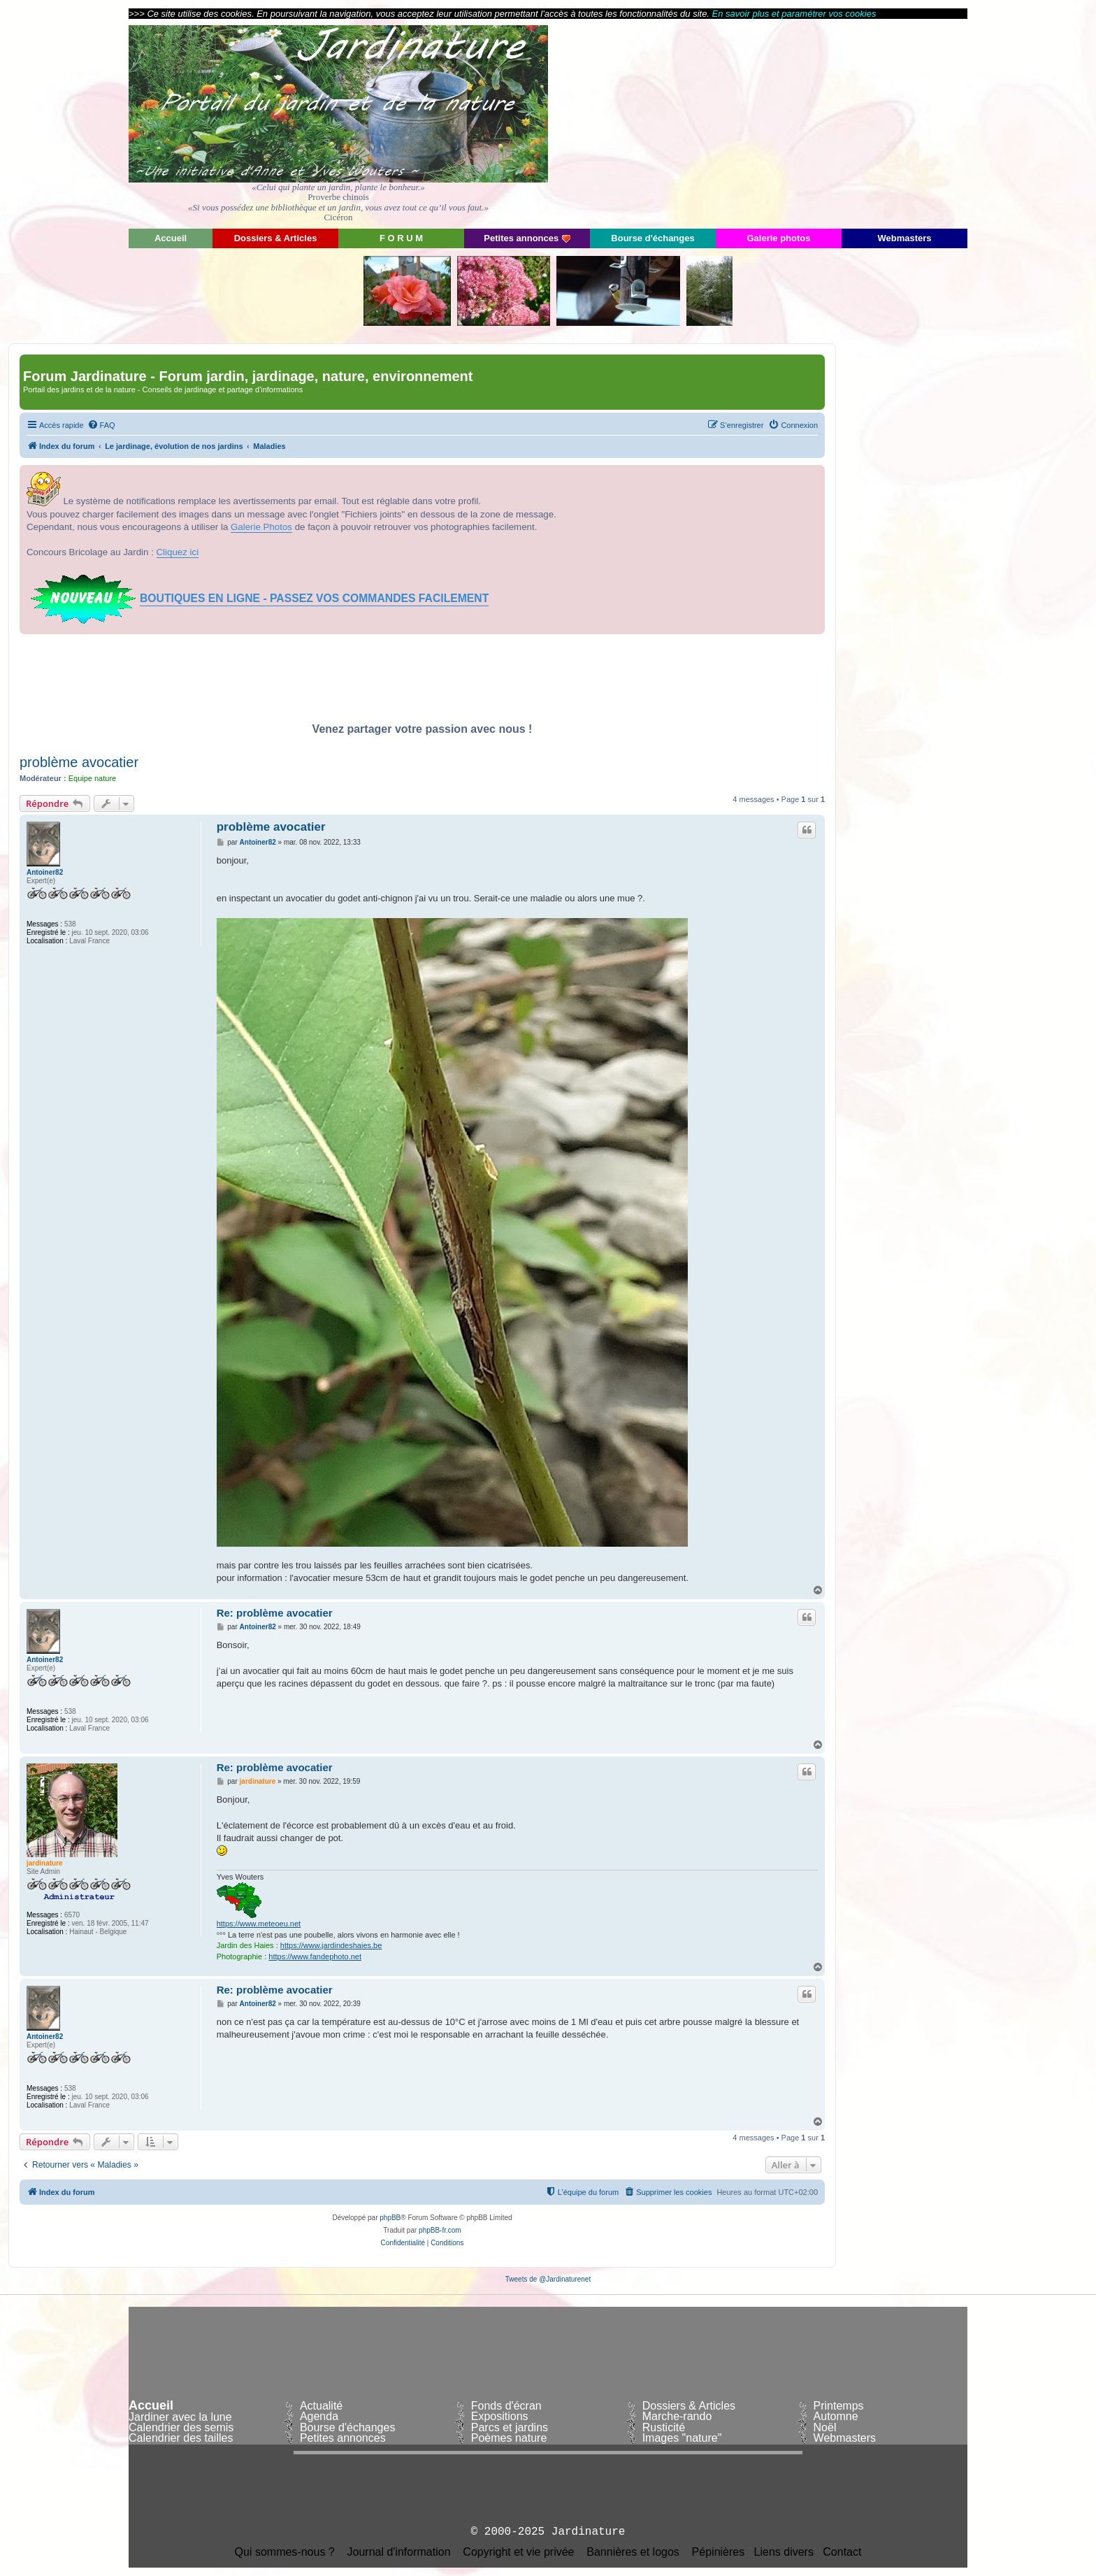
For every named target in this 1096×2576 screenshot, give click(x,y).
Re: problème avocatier (275, 1613)
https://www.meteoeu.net (259, 1923)
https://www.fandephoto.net (314, 1956)
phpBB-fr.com (440, 2230)
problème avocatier (79, 762)
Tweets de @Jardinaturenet (548, 2279)
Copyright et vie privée (518, 2552)
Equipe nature (92, 778)
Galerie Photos (261, 527)
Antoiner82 (45, 872)
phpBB (390, 2217)
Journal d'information (399, 2552)
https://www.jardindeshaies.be (331, 1945)
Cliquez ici (178, 552)
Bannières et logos (632, 2552)
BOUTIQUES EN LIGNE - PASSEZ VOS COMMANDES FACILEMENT (314, 598)
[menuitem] (101, 425)
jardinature (45, 1863)
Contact (842, 2552)
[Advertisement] (841, 122)
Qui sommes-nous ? (285, 2552)
